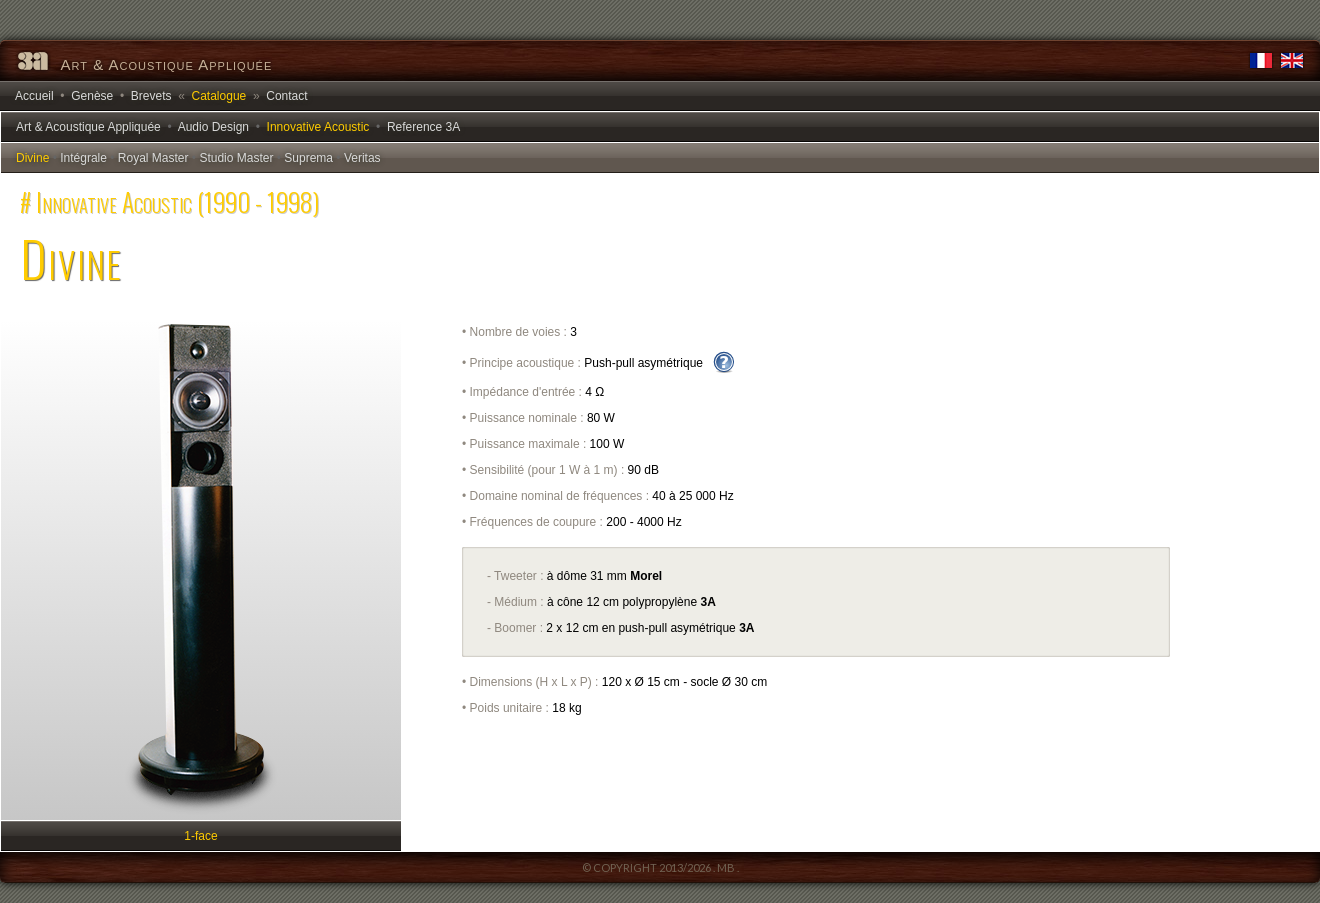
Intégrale (83, 158)
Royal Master (153, 158)
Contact (286, 96)
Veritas (362, 158)
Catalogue (219, 96)
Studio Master (236, 158)
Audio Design (213, 127)
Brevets (151, 96)
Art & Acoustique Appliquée (88, 127)
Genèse (92, 96)
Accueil (34, 96)
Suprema (308, 158)
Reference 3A (423, 127)
